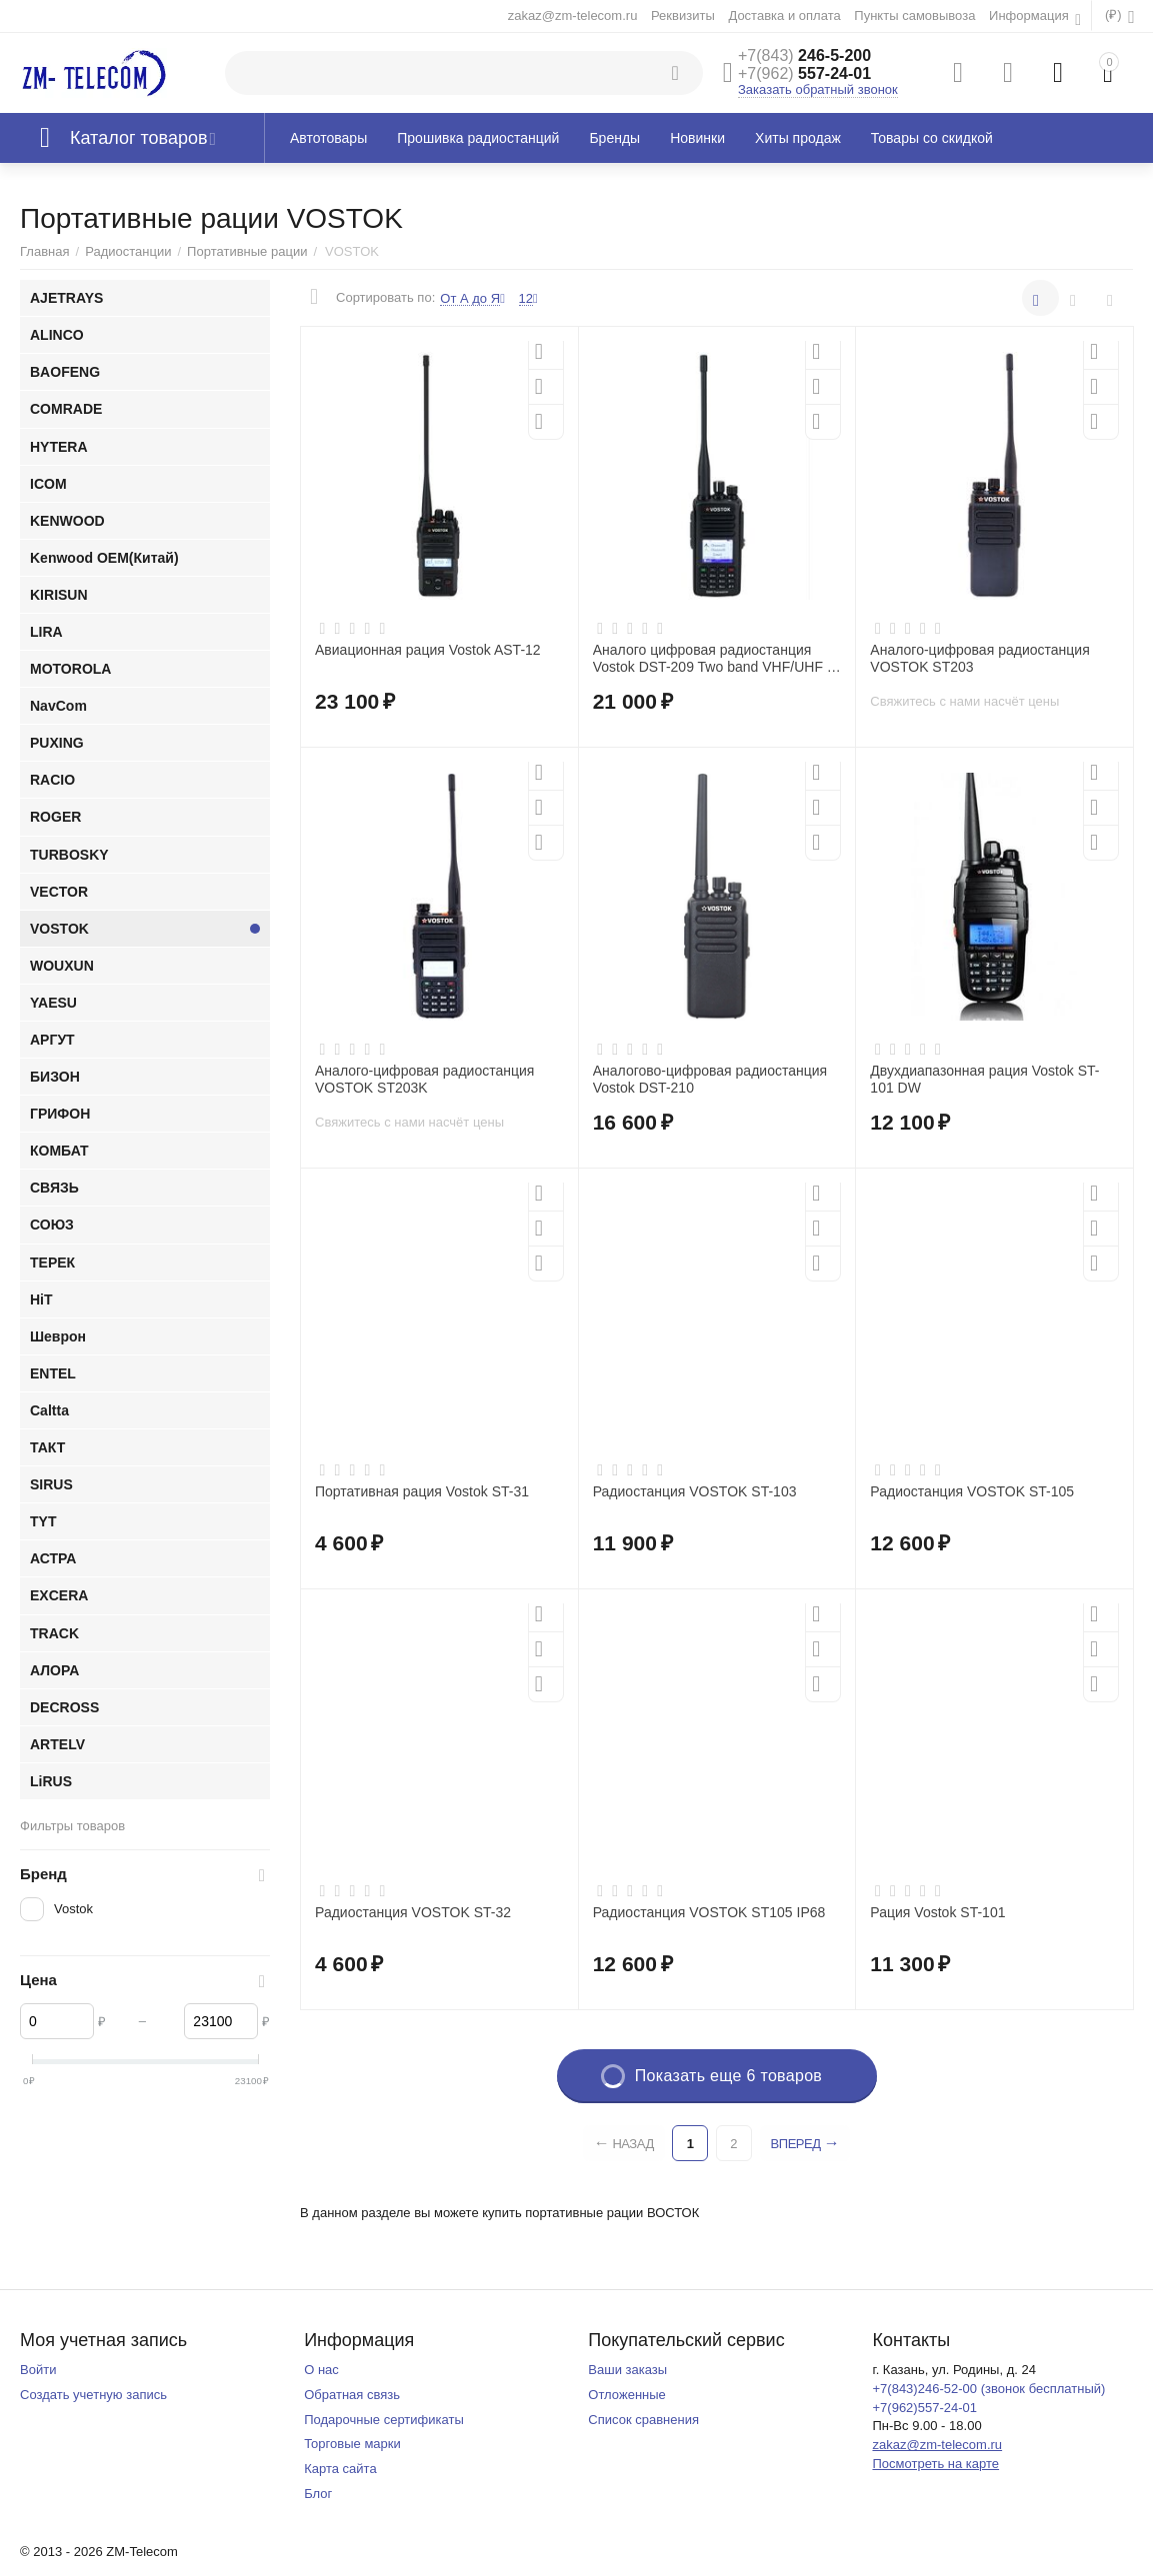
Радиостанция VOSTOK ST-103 (695, 1491)
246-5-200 (804, 55)
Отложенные (627, 2394)
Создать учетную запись (93, 2394)
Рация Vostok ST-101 (937, 1912)
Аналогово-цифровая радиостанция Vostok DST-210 (710, 1079)
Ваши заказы (627, 2369)
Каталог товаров (139, 138)
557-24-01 (804, 73)
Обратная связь (352, 2394)
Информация (1030, 15)
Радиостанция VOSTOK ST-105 (972, 1491)
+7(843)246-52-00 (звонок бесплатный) (988, 2388)
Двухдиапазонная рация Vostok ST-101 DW (984, 1079)
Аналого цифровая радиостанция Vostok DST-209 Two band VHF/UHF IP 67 (716, 659)
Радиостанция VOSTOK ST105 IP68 (709, 1912)
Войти (38, 2369)
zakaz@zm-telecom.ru (573, 15)
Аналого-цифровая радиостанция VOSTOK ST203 (979, 658)
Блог (318, 2493)
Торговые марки (352, 2443)
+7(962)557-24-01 (924, 2407)
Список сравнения (643, 2419)
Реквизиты (683, 15)
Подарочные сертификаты (384, 2419)
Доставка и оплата (784, 15)
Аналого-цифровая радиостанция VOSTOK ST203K (424, 1079)
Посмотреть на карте (935, 2463)
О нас (321, 2369)
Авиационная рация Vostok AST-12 (428, 650)
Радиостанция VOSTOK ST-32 (413, 1912)
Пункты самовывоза (914, 15)
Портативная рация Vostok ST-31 (422, 1491)
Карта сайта (340, 2468)
